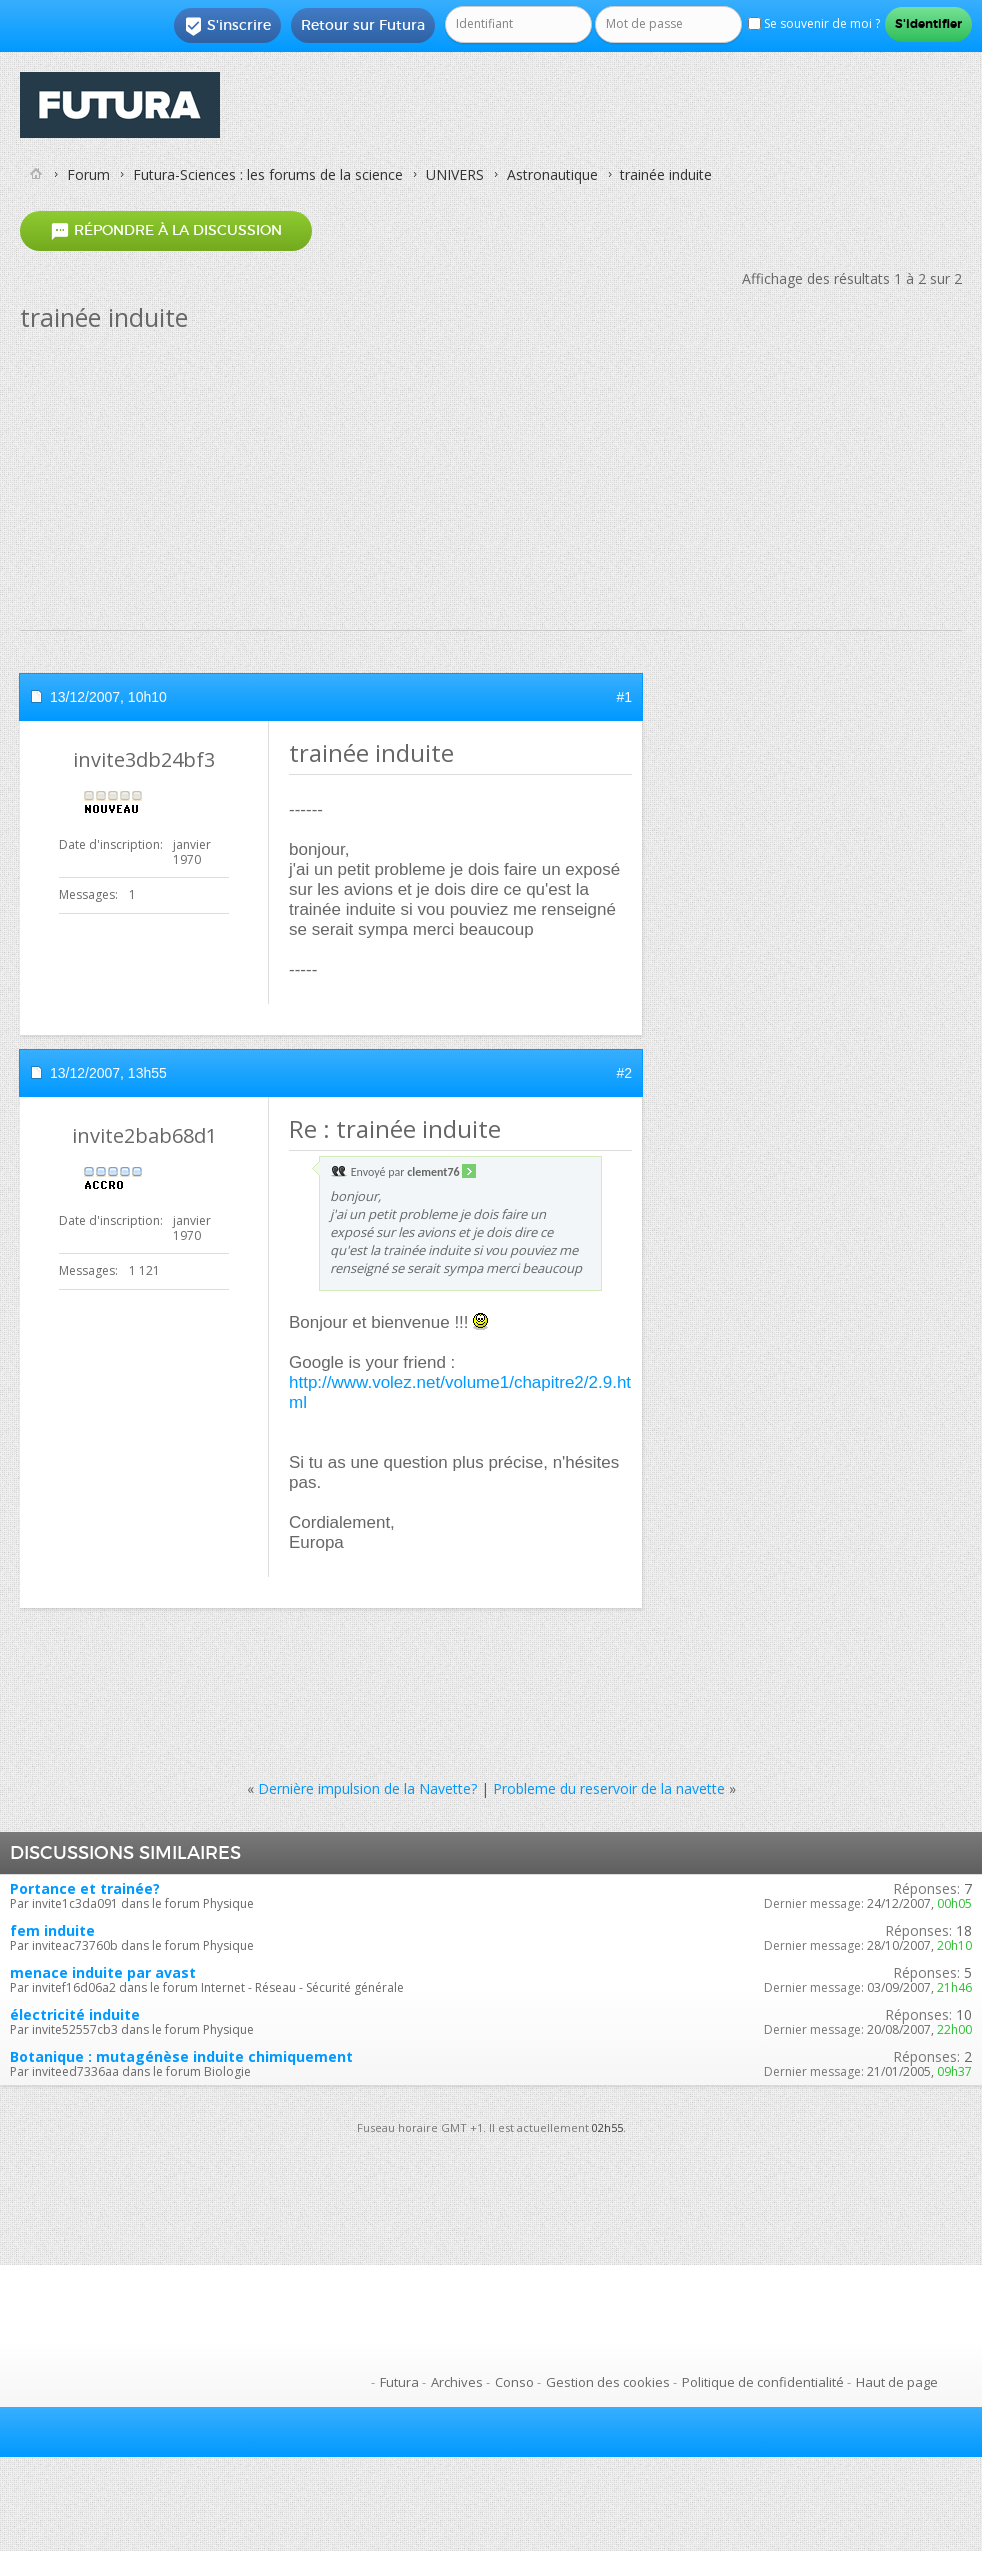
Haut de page (897, 2382)
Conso (514, 2382)
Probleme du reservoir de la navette (609, 1788)
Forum (88, 174)
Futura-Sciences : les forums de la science (268, 174)
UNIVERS (455, 174)
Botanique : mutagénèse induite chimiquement (181, 2056)
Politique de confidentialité (763, 2382)
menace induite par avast (103, 1972)
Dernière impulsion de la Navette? (367, 1788)
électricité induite (75, 2014)
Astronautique (552, 174)
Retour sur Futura (363, 25)
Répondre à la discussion (166, 230)
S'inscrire (227, 26)
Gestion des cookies (608, 2382)
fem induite (52, 1930)
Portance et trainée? (85, 1888)
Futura (399, 2382)
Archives (457, 2382)
